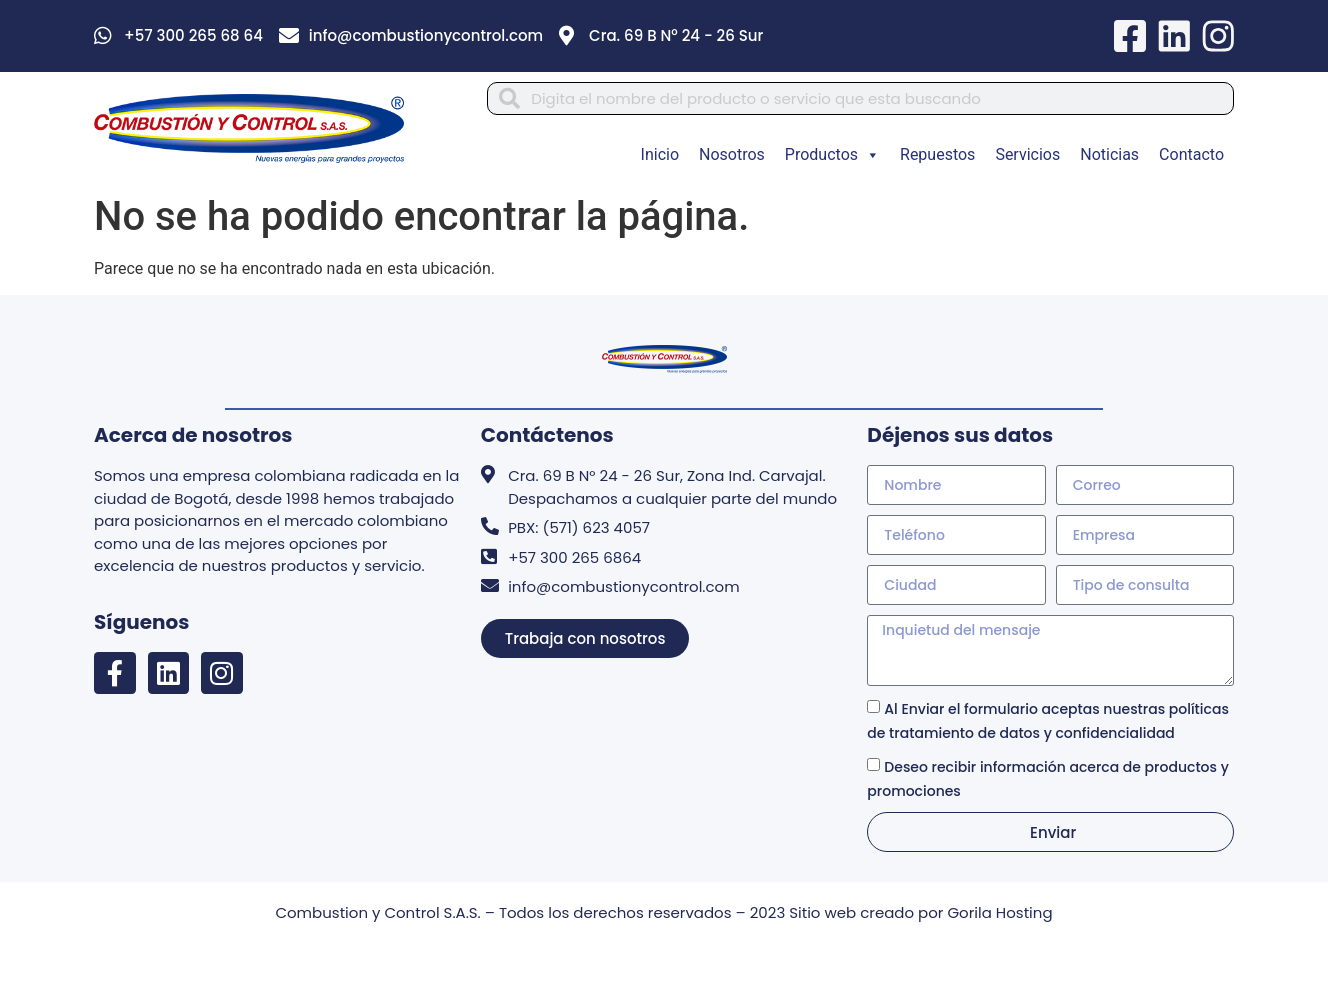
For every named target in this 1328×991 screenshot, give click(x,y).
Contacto (1191, 156)
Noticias (1109, 156)
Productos (832, 157)
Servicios (1027, 156)
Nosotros (732, 156)
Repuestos (937, 156)
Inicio (660, 156)
